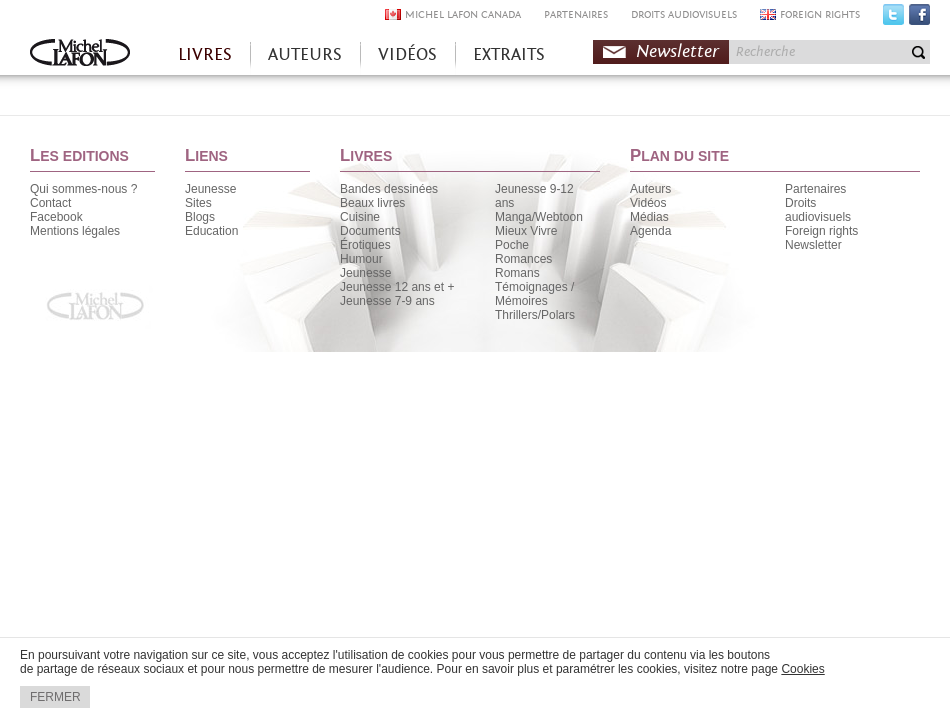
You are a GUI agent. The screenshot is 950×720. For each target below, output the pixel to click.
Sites (198, 203)
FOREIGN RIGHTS (820, 14)
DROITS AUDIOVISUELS (684, 14)
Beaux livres (372, 203)
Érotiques (365, 245)
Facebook (919, 19)
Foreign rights (821, 231)
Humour (361, 259)
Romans (517, 273)
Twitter (893, 19)
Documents (370, 231)
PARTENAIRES (576, 14)
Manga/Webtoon (539, 217)
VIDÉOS (407, 54)
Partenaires (815, 189)
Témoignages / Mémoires (534, 294)
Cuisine (360, 217)
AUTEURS (305, 54)
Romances (523, 259)
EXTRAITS (509, 54)
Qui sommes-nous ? (83, 189)
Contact (50, 203)
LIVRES (205, 54)
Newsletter (677, 51)
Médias (649, 217)
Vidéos (648, 203)
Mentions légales (75, 231)
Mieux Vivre (526, 231)
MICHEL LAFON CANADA (463, 14)
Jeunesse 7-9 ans (387, 301)
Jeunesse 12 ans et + (397, 287)
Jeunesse (210, 189)
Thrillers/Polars (535, 315)
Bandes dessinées (389, 189)
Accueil (80, 54)
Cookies (802, 669)
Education (211, 231)
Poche (512, 245)
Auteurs (650, 189)
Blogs (200, 217)
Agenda (650, 231)
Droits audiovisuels (818, 210)
